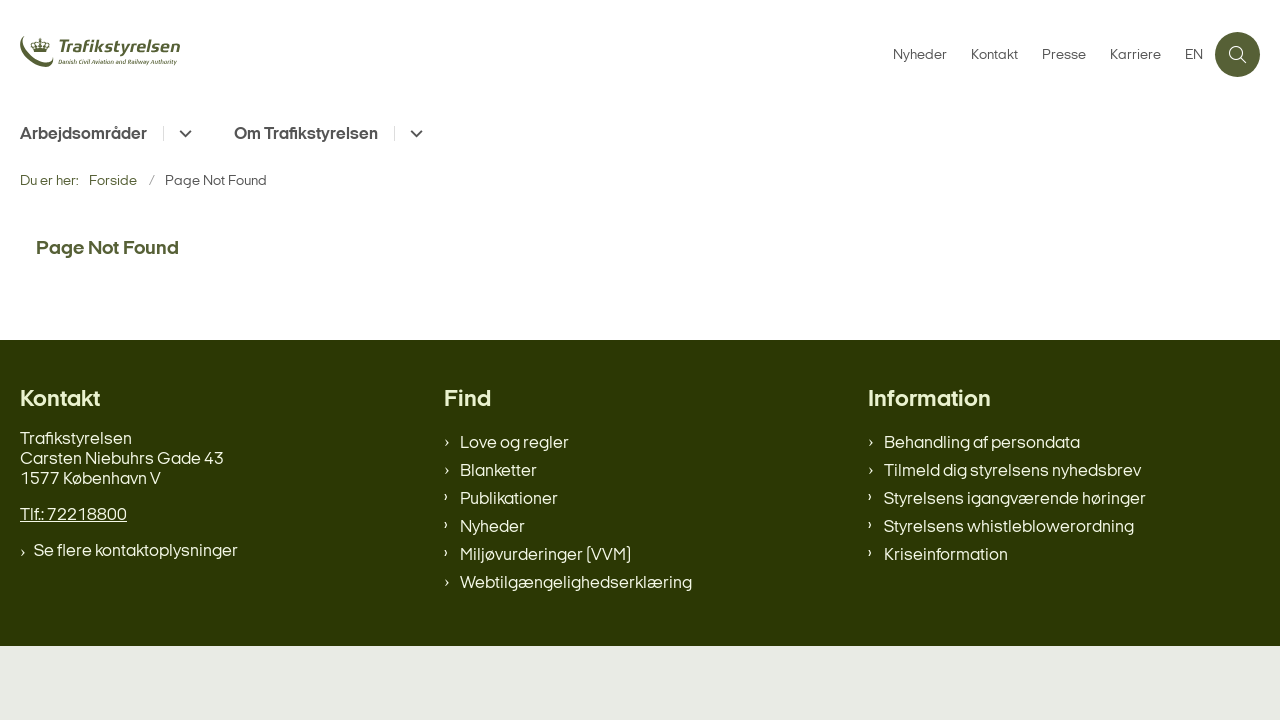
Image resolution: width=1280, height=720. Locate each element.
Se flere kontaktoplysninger (136, 551)
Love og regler (514, 443)
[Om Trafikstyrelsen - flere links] (413, 133)
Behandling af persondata (982, 443)
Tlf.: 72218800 (73, 515)
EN (1194, 56)
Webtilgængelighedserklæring (576, 583)
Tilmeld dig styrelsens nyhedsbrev (1012, 471)
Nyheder (492, 527)
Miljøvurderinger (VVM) (545, 555)
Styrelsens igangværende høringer (1015, 499)
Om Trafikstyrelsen (306, 134)
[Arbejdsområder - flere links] (182, 133)
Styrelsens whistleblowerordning (1009, 527)
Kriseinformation (946, 555)
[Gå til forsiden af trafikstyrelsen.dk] (170, 54)
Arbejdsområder (83, 134)
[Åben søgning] (1237, 54)
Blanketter (498, 471)
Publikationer (509, 499)
